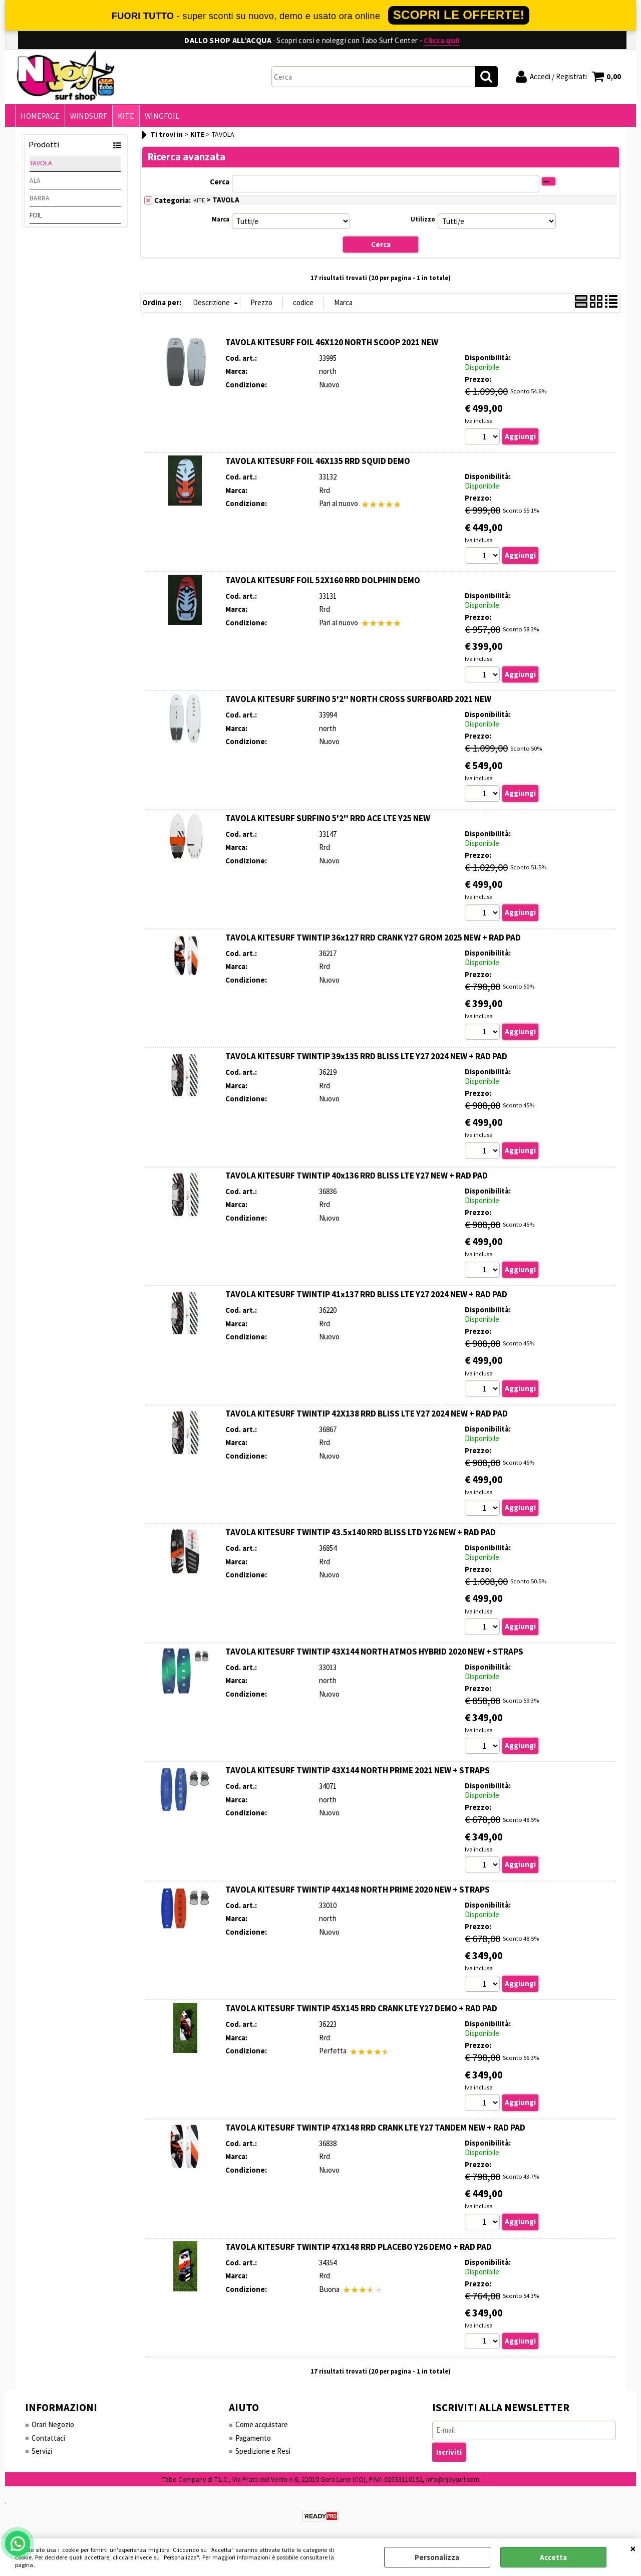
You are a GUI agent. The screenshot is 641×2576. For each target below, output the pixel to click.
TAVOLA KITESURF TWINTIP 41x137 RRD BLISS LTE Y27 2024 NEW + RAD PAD (366, 1294)
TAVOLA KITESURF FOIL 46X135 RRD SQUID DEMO (317, 460)
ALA (35, 180)
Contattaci (48, 2438)
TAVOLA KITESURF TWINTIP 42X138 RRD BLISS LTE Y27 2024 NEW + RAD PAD (366, 1413)
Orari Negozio (53, 2424)
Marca (220, 219)
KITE (126, 116)
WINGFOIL (162, 116)
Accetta (553, 2557)
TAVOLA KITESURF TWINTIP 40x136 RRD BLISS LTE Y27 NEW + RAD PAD (356, 1175)
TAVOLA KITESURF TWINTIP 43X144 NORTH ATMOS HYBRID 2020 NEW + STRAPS (374, 1651)
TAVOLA (41, 162)
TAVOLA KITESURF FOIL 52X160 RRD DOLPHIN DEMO (322, 580)
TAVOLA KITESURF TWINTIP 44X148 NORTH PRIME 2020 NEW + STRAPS (357, 1889)
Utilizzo (423, 219)
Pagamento (253, 2438)
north (328, 371)
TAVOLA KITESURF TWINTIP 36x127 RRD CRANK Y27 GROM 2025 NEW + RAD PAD (373, 937)
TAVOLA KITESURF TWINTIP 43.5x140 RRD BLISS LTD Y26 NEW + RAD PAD (360, 1532)
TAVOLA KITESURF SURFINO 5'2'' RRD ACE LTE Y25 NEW (327, 818)
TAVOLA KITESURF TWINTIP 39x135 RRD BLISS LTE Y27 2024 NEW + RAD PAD (366, 1056)
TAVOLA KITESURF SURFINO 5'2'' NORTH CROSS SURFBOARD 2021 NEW (358, 699)
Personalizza (437, 2557)
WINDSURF (88, 116)
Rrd (324, 490)
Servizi (42, 2451)
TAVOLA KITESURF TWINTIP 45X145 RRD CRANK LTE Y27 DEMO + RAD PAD (361, 2008)
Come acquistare (261, 2424)
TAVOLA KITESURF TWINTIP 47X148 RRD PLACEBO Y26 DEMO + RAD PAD (358, 2246)
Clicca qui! (441, 40)
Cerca (219, 181)
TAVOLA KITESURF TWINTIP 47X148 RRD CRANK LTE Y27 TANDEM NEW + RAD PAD (375, 2127)
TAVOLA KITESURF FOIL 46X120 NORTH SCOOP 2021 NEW (331, 342)
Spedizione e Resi (262, 2451)
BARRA (40, 197)
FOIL (36, 214)
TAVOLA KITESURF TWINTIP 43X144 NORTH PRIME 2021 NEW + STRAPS (357, 1770)
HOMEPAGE (40, 116)
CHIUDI (633, 2548)
